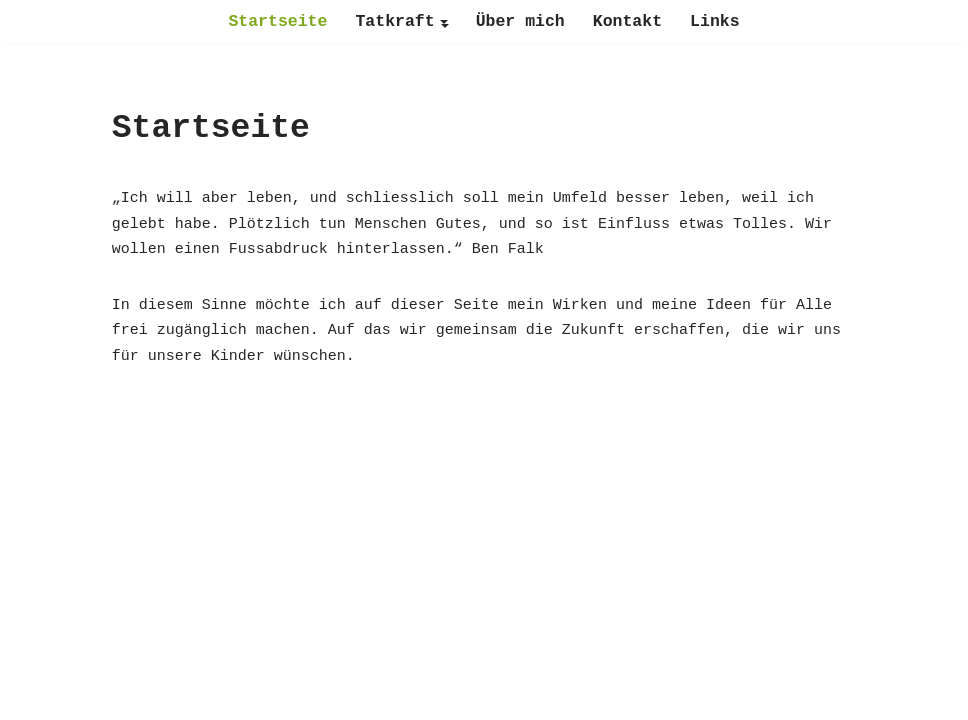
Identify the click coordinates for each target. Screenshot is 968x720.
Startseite (277, 21)
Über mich (520, 21)
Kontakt (627, 21)
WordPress (585, 695)
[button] (444, 22)
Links (715, 21)
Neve (356, 695)
